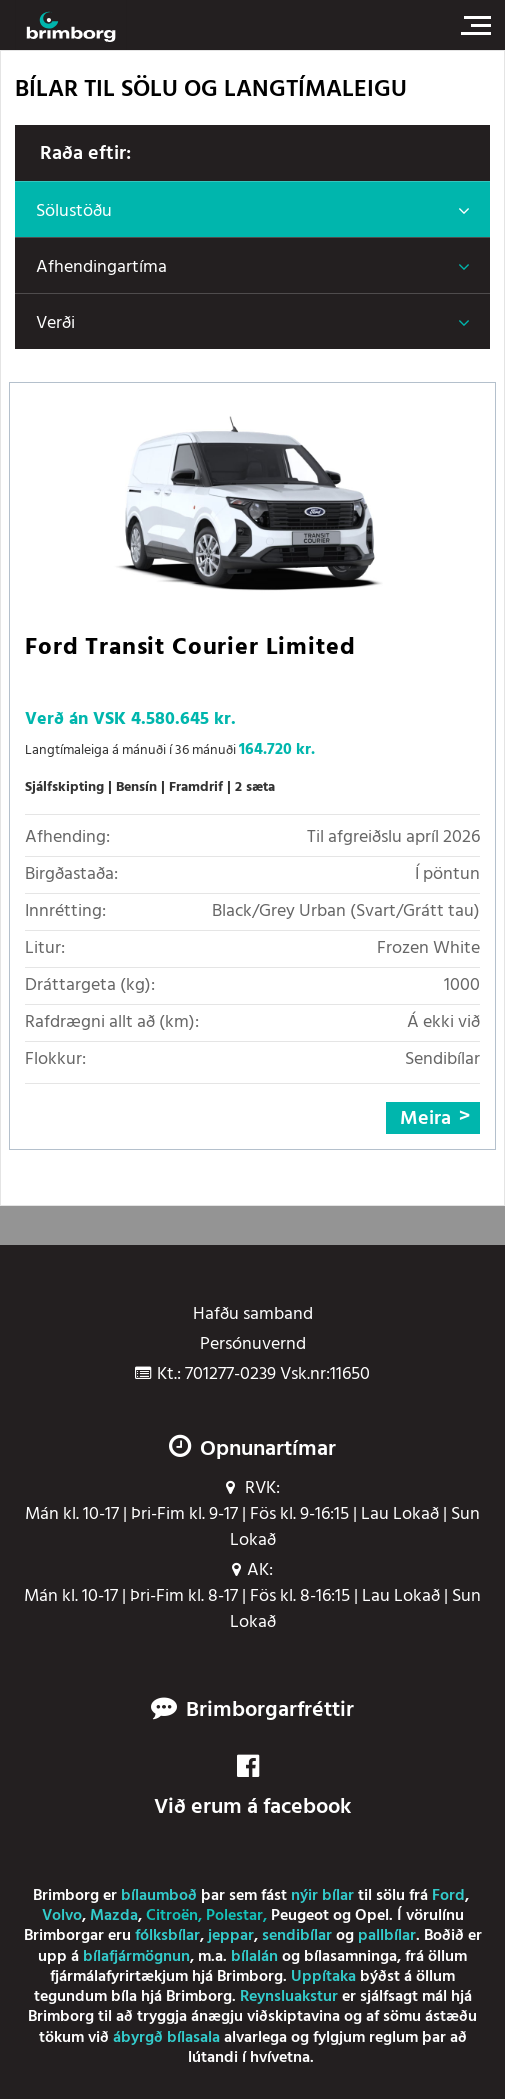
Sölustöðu (74, 211)
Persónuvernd (253, 1345)
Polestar (234, 1916)
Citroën (172, 1916)
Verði (55, 323)
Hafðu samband (253, 1315)
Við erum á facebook (252, 1788)
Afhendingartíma (101, 267)
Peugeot (300, 1916)
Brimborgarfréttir (270, 1711)
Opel (372, 1916)
